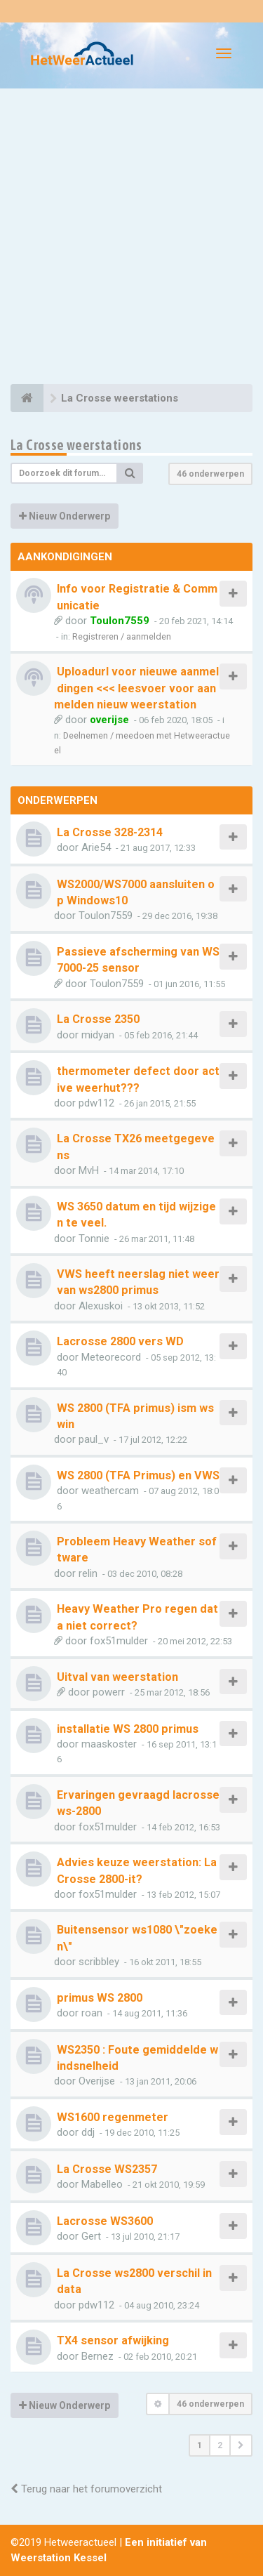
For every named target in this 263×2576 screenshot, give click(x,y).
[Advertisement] (131, 238)
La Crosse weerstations (76, 445)
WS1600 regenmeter (112, 2117)
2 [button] (219, 2445)
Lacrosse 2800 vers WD (120, 1341)
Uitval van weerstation (117, 1677)
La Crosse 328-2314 (110, 832)
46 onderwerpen (210, 474)
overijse (109, 719)
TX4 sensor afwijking (113, 2340)
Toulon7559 (119, 620)
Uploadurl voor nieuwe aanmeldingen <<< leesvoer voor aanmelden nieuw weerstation (136, 688)
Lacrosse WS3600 (105, 2221)
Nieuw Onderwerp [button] (64, 516)
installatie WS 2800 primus (127, 1729)
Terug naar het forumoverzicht (86, 2489)
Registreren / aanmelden (121, 636)
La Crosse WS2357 (107, 2169)
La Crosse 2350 (98, 1019)
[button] (240, 2445)
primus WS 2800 (99, 1997)
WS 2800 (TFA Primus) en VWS (138, 1475)
